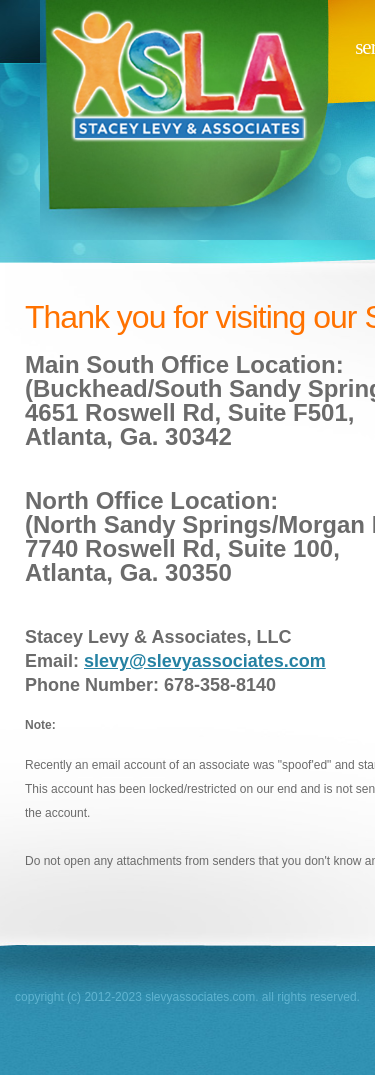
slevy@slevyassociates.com (205, 661)
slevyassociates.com (182, 120)
